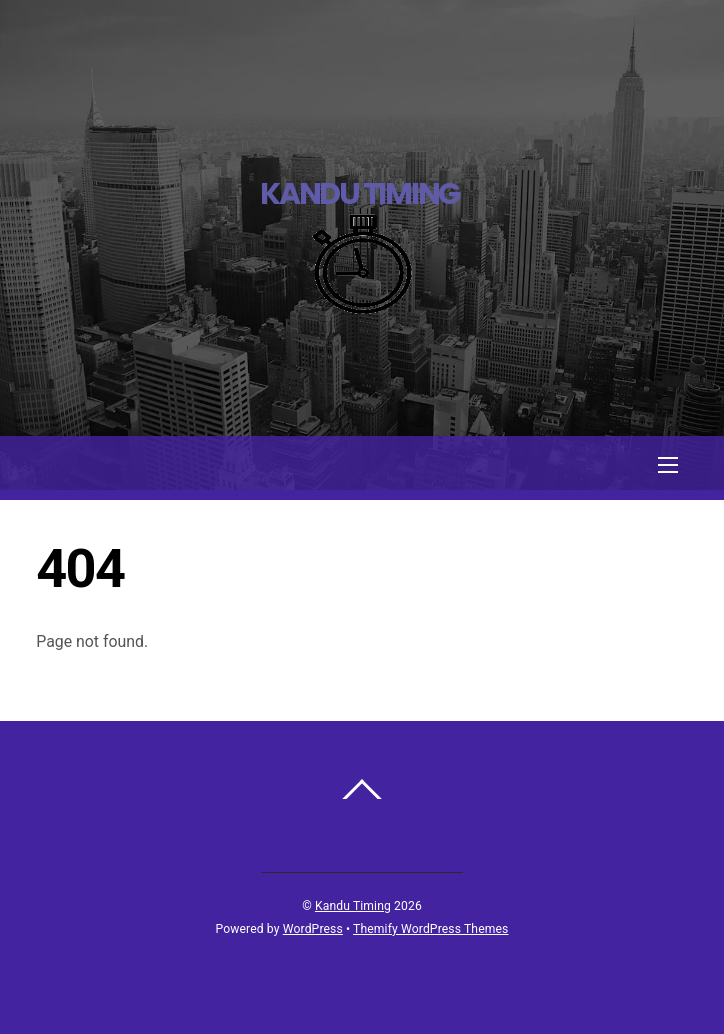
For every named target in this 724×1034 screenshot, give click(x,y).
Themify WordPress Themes (430, 929)
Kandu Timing (353, 906)
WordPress (313, 929)
